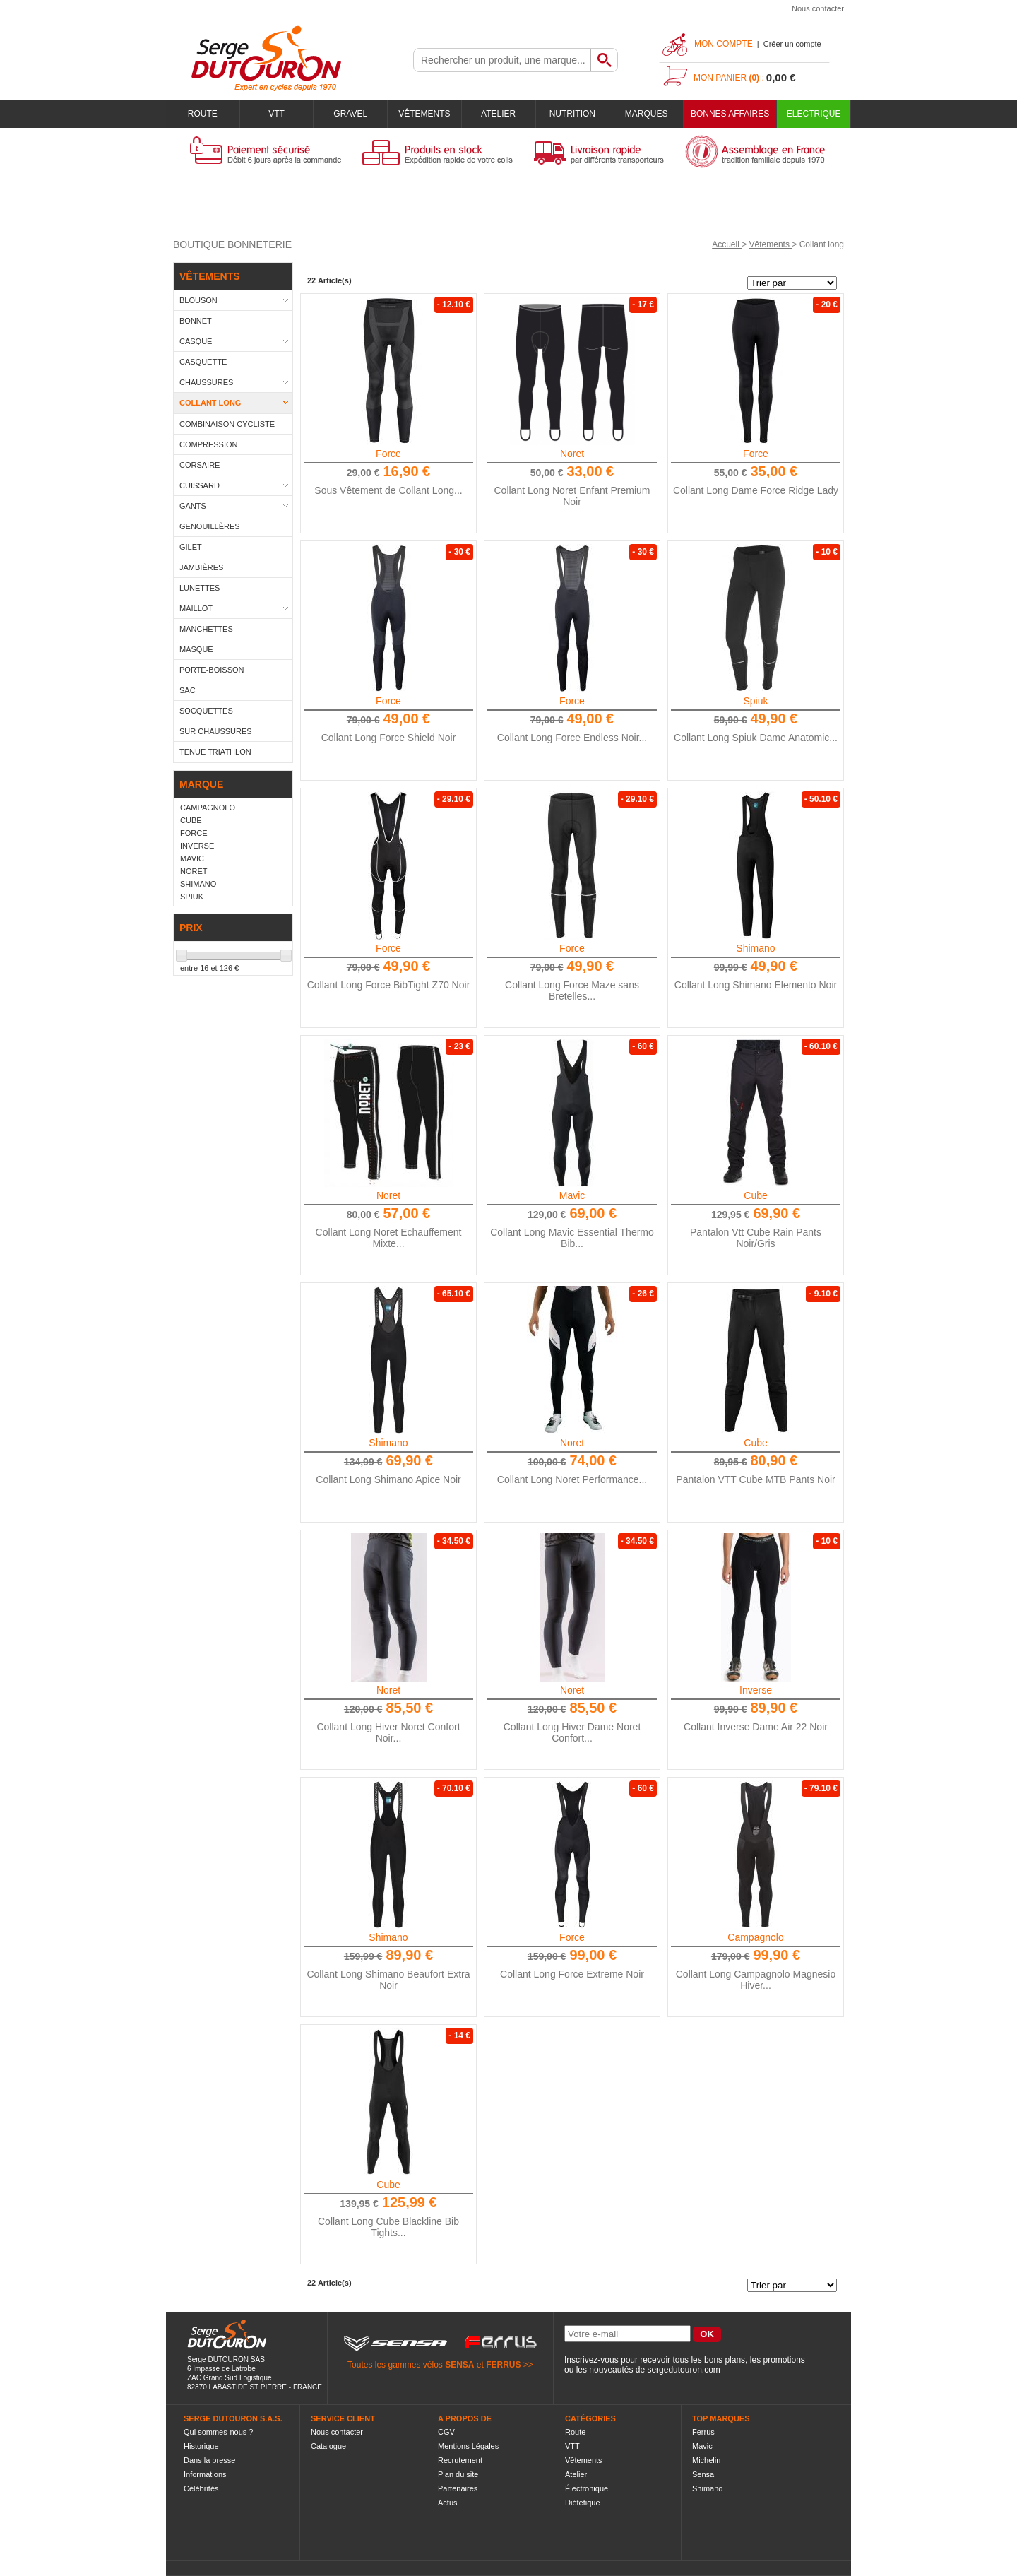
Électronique (586, 2488)
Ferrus (703, 2432)
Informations (205, 2474)
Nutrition (572, 114)
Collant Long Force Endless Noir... (572, 737)
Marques (646, 114)
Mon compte (723, 44)
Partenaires (457, 2488)
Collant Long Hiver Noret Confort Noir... (388, 1732)
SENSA (459, 2365)
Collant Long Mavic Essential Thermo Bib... (572, 1238)
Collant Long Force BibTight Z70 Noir (388, 985)
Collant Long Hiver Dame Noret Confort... (572, 1732)
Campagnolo (755, 1937)
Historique (201, 2446)
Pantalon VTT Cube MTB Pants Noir (755, 1479)
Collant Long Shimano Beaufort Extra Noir (388, 1979)
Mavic (572, 1195)
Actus (448, 2502)
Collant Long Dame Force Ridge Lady (755, 490)
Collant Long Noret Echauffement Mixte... (389, 1238)
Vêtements (424, 114)
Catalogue (328, 2446)
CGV (446, 2432)
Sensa (703, 2474)
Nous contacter (818, 8)
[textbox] (502, 60)
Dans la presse (209, 2460)
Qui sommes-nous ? (218, 2432)
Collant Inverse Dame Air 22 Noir (756, 1726)
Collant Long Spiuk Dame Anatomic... (756, 737)
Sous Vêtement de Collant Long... (388, 490)
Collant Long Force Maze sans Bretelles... (572, 990)
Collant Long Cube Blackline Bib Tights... (388, 2227)
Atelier (498, 114)
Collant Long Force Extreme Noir (572, 1974)
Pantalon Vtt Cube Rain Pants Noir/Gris (755, 1238)
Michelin (706, 2460)
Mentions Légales (468, 2446)
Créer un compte (792, 44)
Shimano (755, 948)
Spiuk (755, 701)
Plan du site (458, 2474)
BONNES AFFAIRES (730, 114)
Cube (755, 1195)
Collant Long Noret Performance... (572, 1479)
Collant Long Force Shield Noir (388, 737)
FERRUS (503, 2365)
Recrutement (460, 2460)
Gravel (350, 114)
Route (203, 114)
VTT (276, 114)
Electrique (814, 114)
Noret (572, 453)
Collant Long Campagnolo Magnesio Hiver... (755, 1979)
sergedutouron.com (683, 2370)
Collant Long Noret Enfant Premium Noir (572, 496)
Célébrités (201, 2488)
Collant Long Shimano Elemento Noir (755, 985)
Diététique (582, 2502)
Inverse (755, 1690)
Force (388, 453)
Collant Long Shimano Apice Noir (388, 1479)
